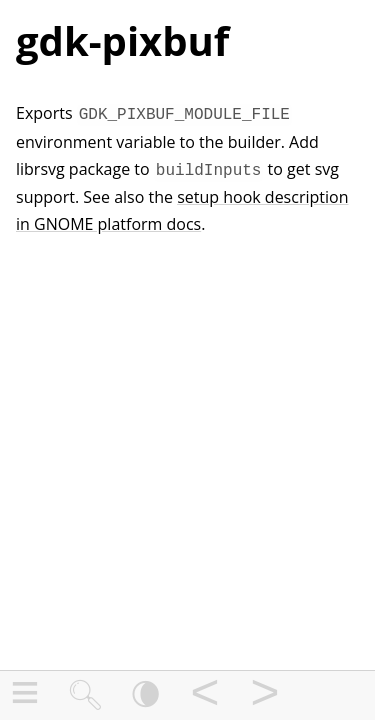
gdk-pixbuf (122, 40)
